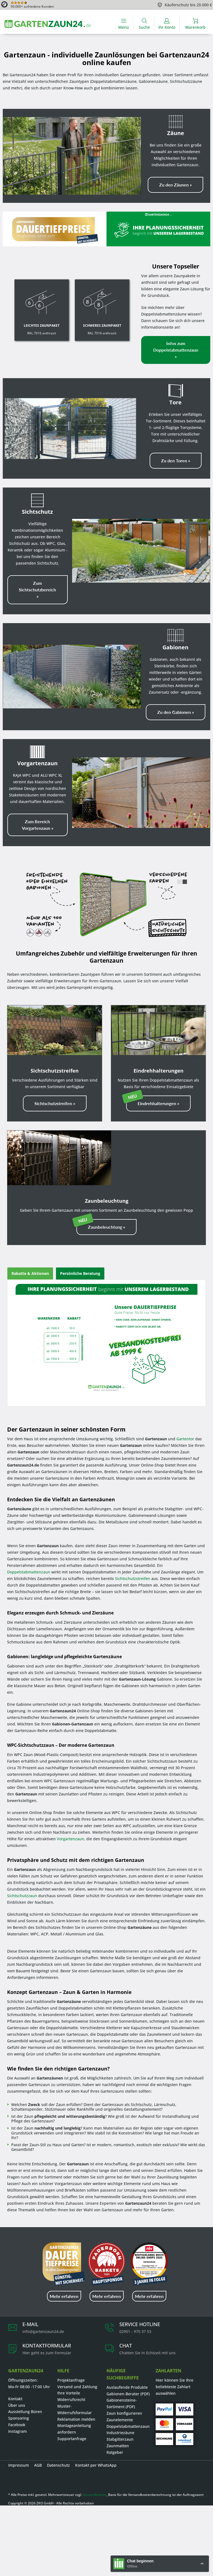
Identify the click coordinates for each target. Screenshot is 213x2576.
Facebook (16, 2424)
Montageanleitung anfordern (74, 2429)
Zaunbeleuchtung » (106, 1226)
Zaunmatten (117, 2445)
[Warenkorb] (195, 24)
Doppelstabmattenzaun (28, 1572)
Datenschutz (58, 2465)
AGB (38, 2465)
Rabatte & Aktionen (30, 1273)
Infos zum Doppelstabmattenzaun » (175, 350)
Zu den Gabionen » (175, 712)
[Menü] (123, 24)
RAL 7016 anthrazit (42, 329)
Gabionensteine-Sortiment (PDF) (121, 2403)
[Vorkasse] (184, 2424)
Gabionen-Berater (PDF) (128, 2393)
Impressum (18, 2465)
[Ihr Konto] (166, 24)
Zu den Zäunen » (175, 184)
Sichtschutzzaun (22, 1895)
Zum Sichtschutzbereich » (37, 589)
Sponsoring (18, 2418)
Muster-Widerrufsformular (74, 2409)
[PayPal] (164, 2409)
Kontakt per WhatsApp (96, 2465)
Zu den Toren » (175, 460)
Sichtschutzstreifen (132, 1578)
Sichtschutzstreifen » (54, 1103)
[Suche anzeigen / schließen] (144, 24)
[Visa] (184, 2409)
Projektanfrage (71, 2380)
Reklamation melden (76, 2419)
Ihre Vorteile (68, 2393)
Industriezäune (120, 2432)
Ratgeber (114, 2452)
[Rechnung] (164, 2439)
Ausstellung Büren (25, 2411)
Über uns (16, 2405)
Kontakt (15, 2398)
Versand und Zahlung (77, 2386)
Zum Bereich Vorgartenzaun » (37, 825)
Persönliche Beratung (80, 1273)
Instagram (17, 2431)
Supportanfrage (71, 2438)
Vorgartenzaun (70, 1838)
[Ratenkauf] (184, 2439)
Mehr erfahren (64, 2296)
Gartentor (185, 1438)
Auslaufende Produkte (127, 2387)
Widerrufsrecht (71, 2399)
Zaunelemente (119, 2419)
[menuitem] (123, 24)
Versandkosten (94, 2494)
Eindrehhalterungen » (158, 1103)
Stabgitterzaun (120, 2439)
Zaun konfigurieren (124, 2413)
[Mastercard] (164, 2424)
